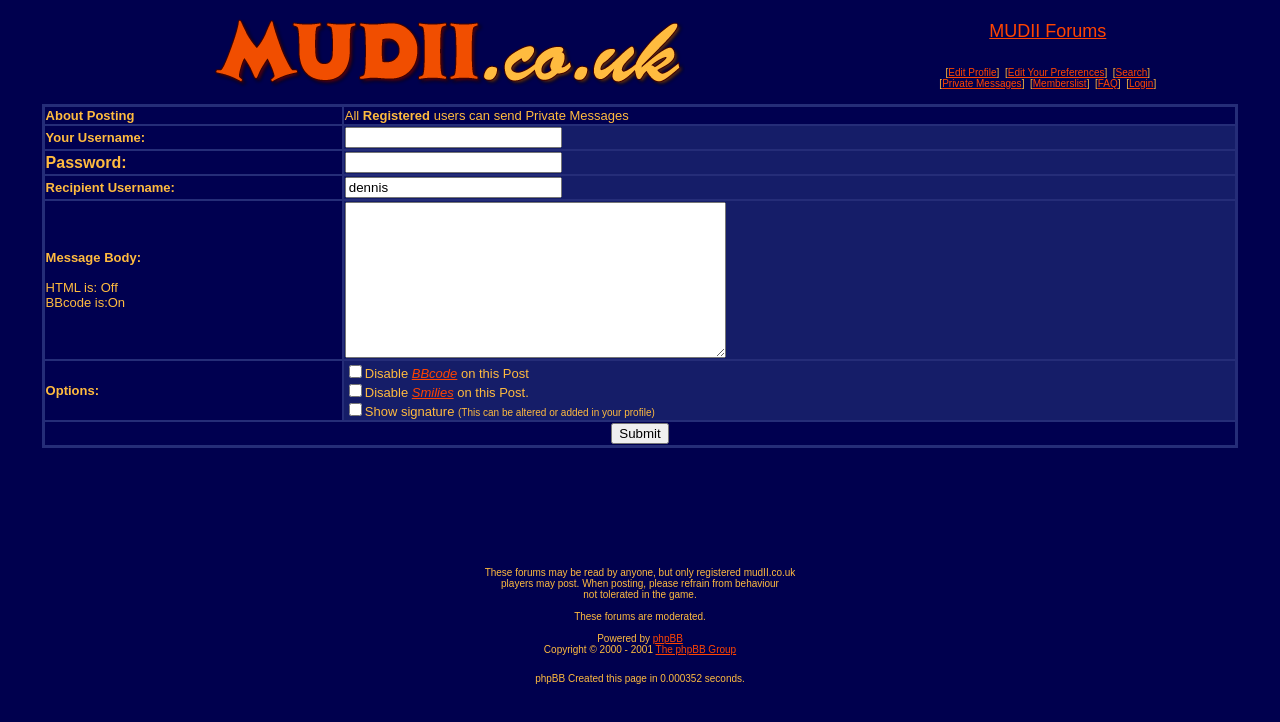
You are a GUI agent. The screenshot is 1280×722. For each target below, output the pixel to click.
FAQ (1108, 83)
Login (1141, 83)
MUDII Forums (1047, 31)
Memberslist (1060, 83)
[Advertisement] (640, 541)
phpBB (668, 668)
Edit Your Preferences (1056, 72)
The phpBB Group (696, 679)
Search (1132, 72)
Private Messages (981, 83)
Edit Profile (972, 72)
